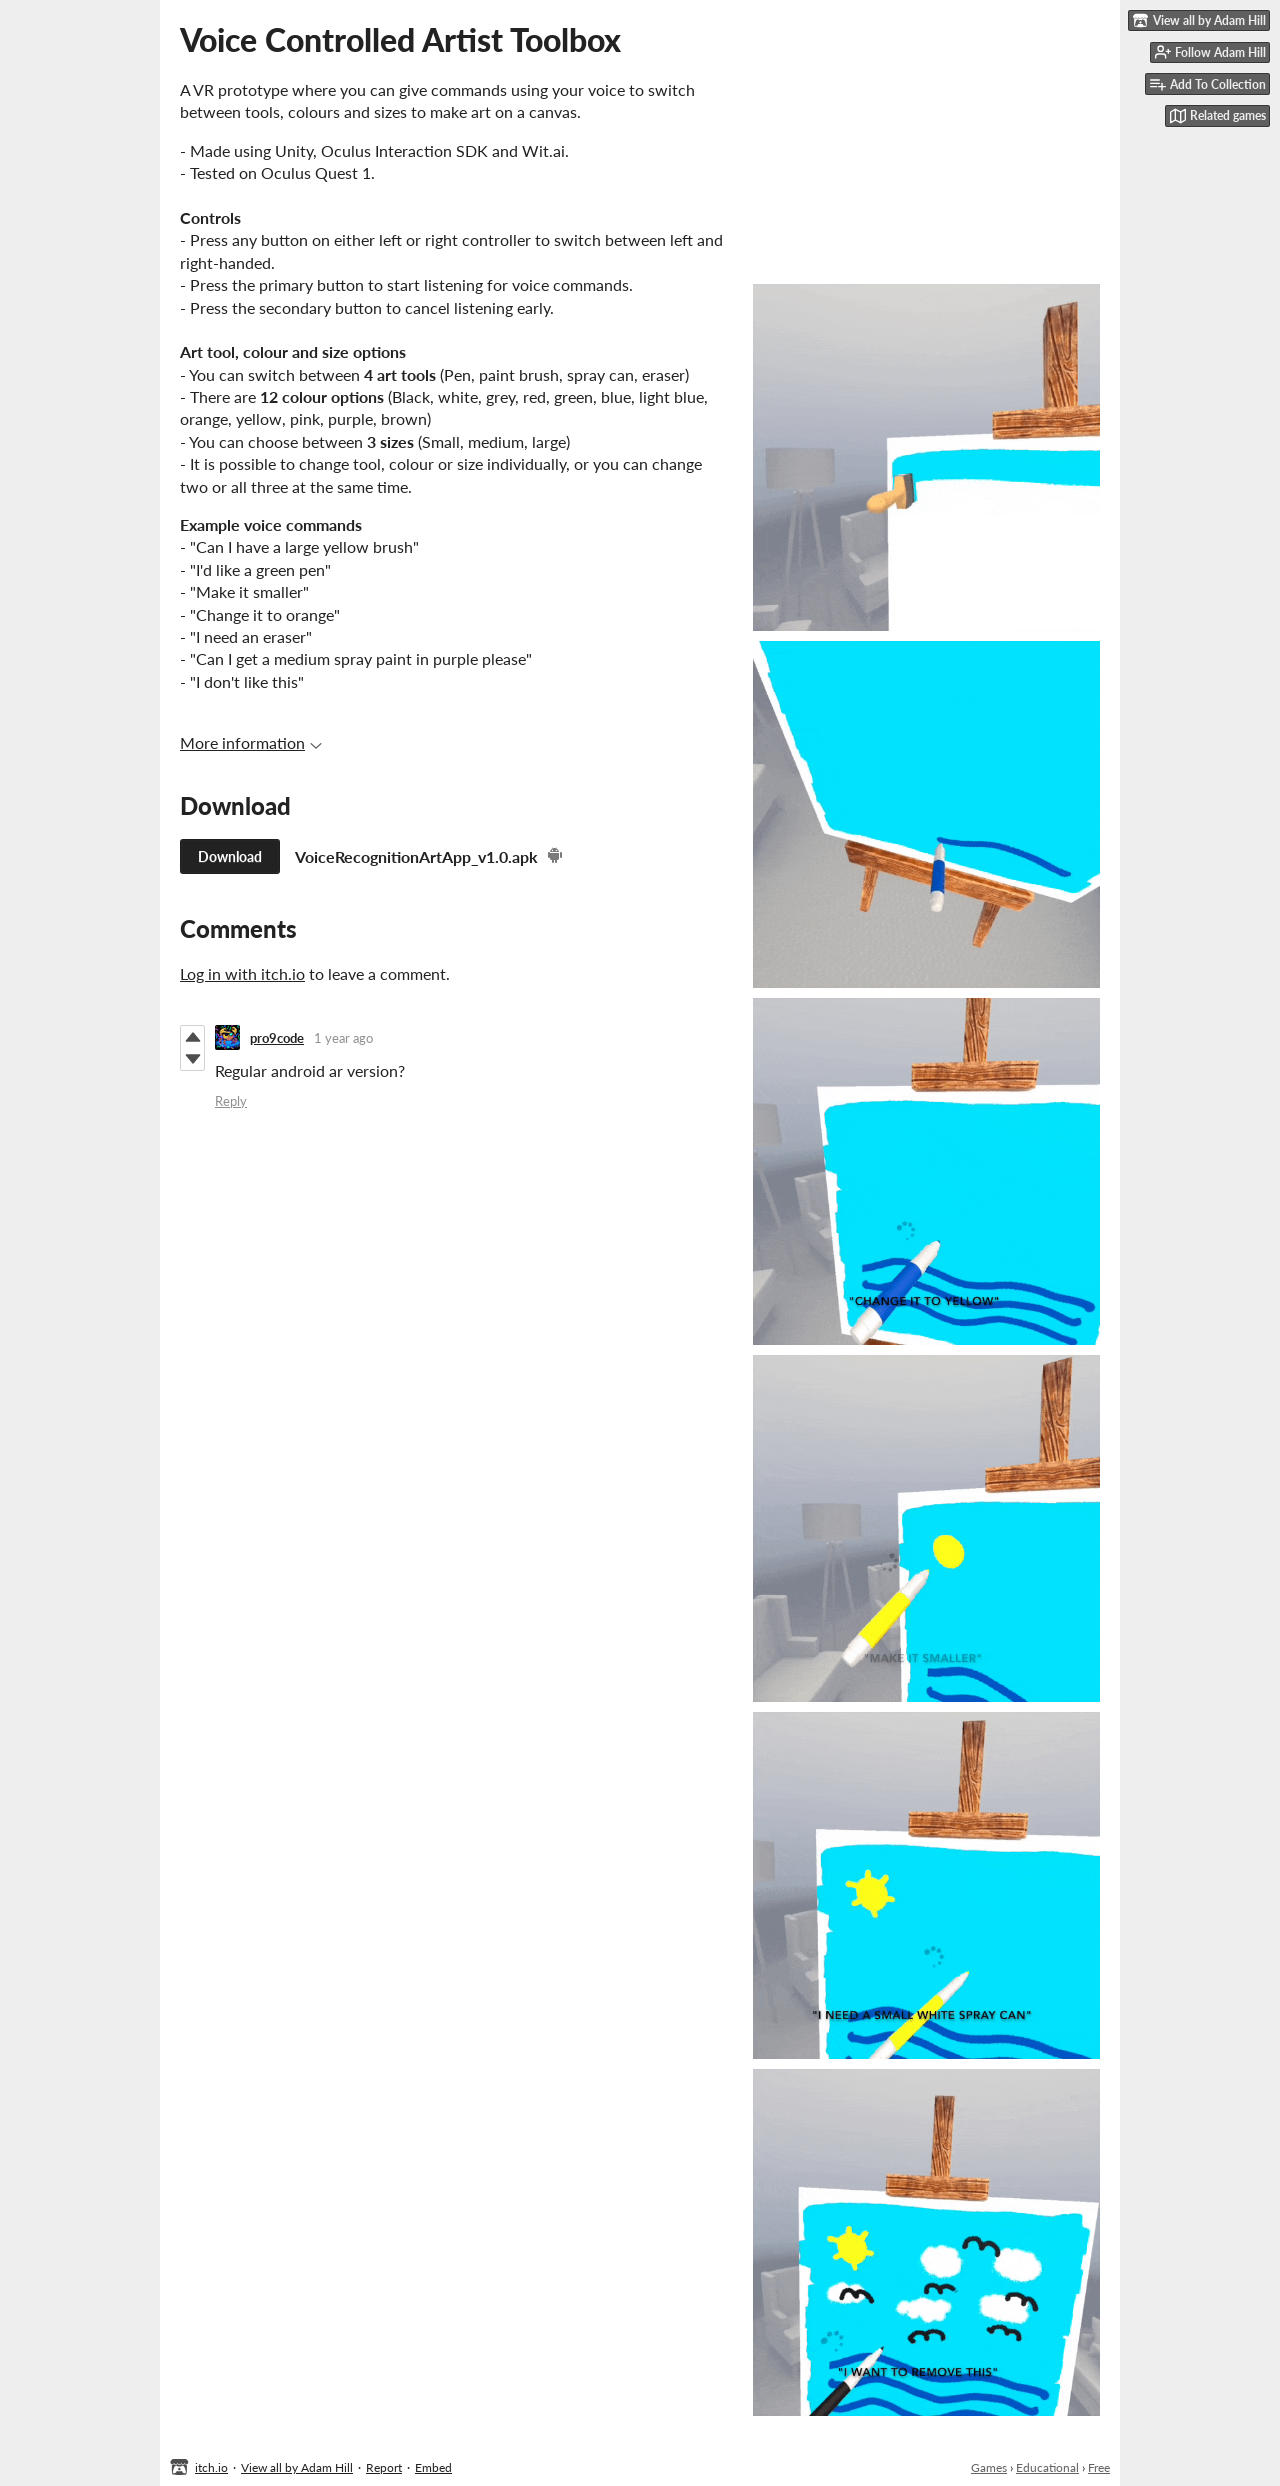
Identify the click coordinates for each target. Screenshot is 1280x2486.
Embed (433, 2467)
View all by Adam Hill (297, 2467)
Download (230, 856)
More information (251, 742)
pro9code (277, 1038)
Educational (1047, 2467)
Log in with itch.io (242, 973)
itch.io (211, 2467)
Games (989, 2467)
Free (1099, 2467)
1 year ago (343, 1038)
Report (384, 2467)
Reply (231, 1101)
